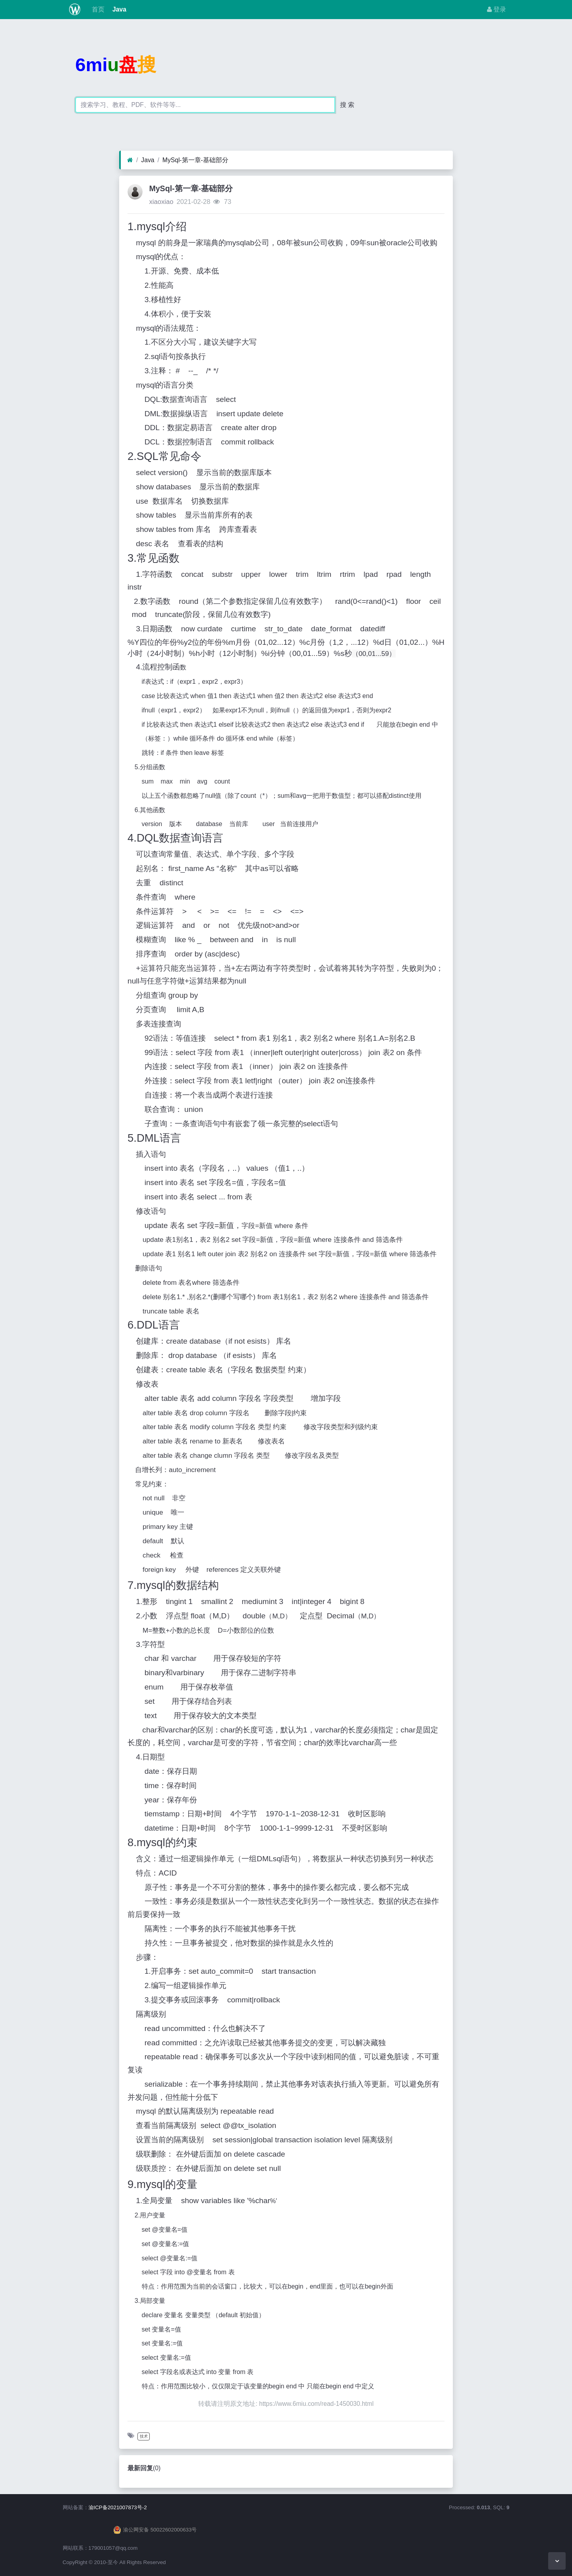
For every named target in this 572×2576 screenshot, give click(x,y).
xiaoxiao (161, 202)
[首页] (130, 160)
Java (118, 9)
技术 (144, 2436)
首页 (97, 9)
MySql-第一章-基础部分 (195, 160)
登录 (496, 9)
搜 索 (347, 104)
